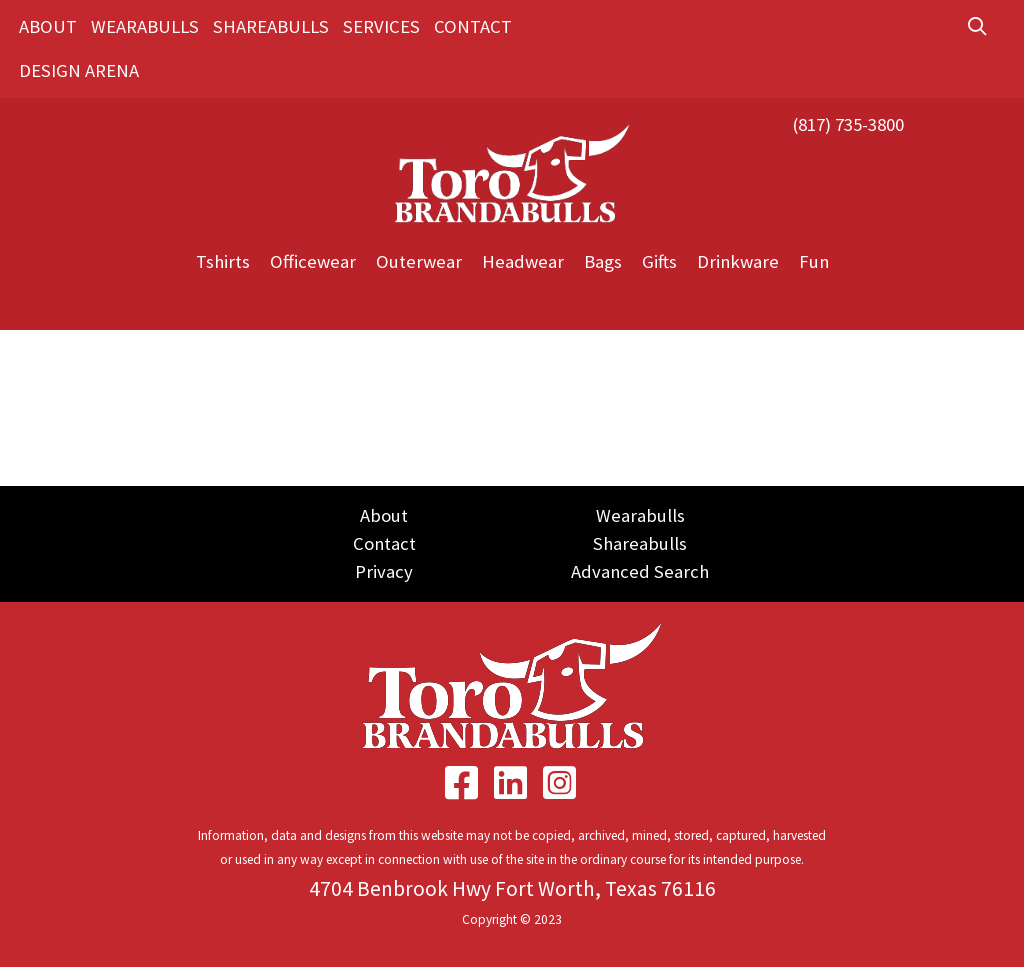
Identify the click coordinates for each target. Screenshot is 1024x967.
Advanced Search (640, 571)
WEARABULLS (145, 26)
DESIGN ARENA (79, 70)
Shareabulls (640, 543)
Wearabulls (640, 515)
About (384, 515)
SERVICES (381, 26)
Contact (384, 543)
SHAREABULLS (271, 26)
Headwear (523, 261)
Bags (603, 261)
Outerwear (419, 261)
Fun (814, 261)
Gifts (659, 261)
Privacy (384, 571)
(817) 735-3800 (848, 124)
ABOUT (48, 26)
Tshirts (223, 261)
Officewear (313, 261)
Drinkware (738, 261)
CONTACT (473, 26)
